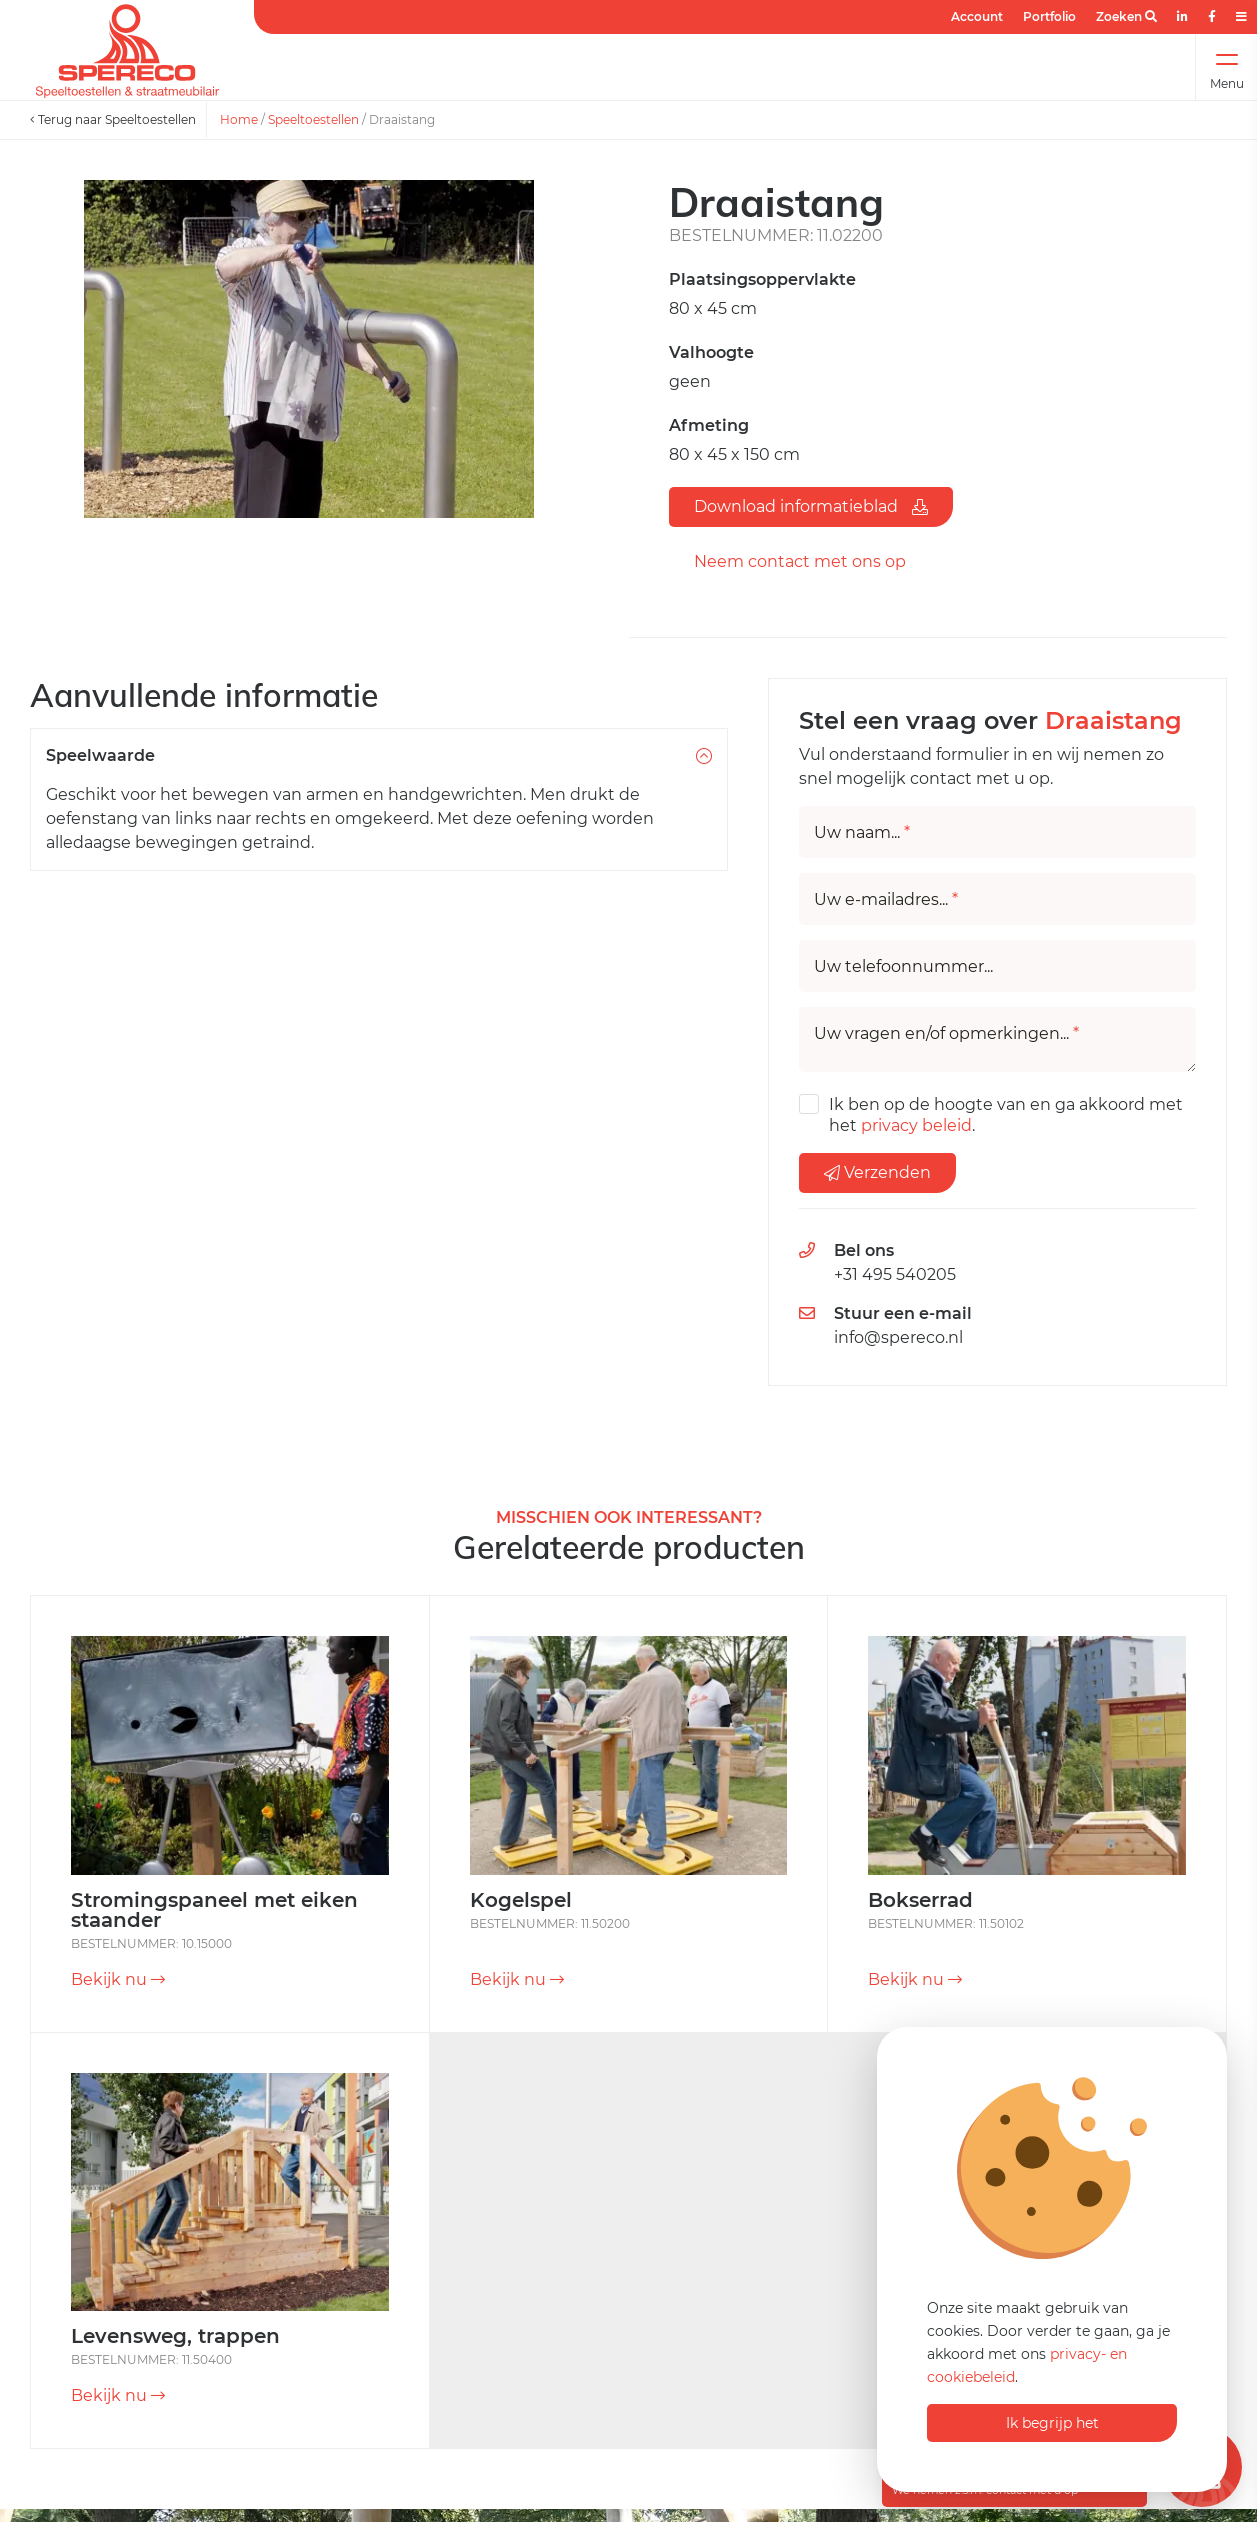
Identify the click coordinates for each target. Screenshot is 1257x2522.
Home (239, 119)
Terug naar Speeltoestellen (113, 119)
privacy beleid (916, 1125)
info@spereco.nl (898, 1337)
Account (977, 16)
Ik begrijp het (1052, 2423)
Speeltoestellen (313, 119)
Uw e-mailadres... (886, 900)
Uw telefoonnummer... (903, 967)
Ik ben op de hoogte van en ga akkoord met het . (1006, 1115)
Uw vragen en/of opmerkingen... (946, 1034)
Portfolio (1049, 16)
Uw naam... (862, 833)
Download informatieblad (811, 506)
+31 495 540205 (895, 1274)
